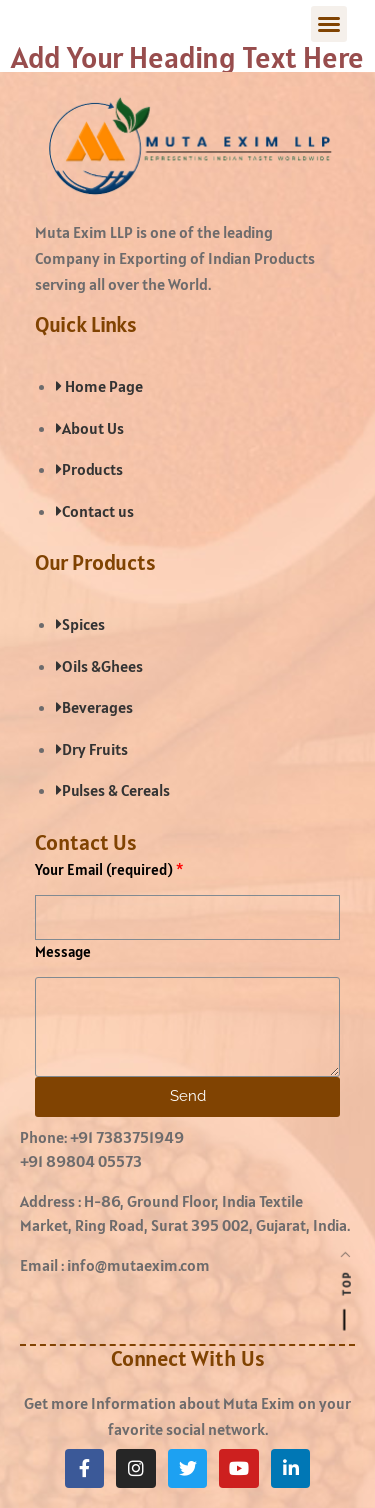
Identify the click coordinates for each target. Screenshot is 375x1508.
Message (63, 951)
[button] (329, 24)
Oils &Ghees (99, 666)
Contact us (95, 511)
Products (89, 469)
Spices (80, 624)
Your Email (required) (104, 869)
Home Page (99, 386)
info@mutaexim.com (138, 1265)
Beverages (94, 707)
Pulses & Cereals (113, 790)
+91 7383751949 (127, 1137)
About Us (90, 428)
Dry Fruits (92, 749)
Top (347, 1283)
